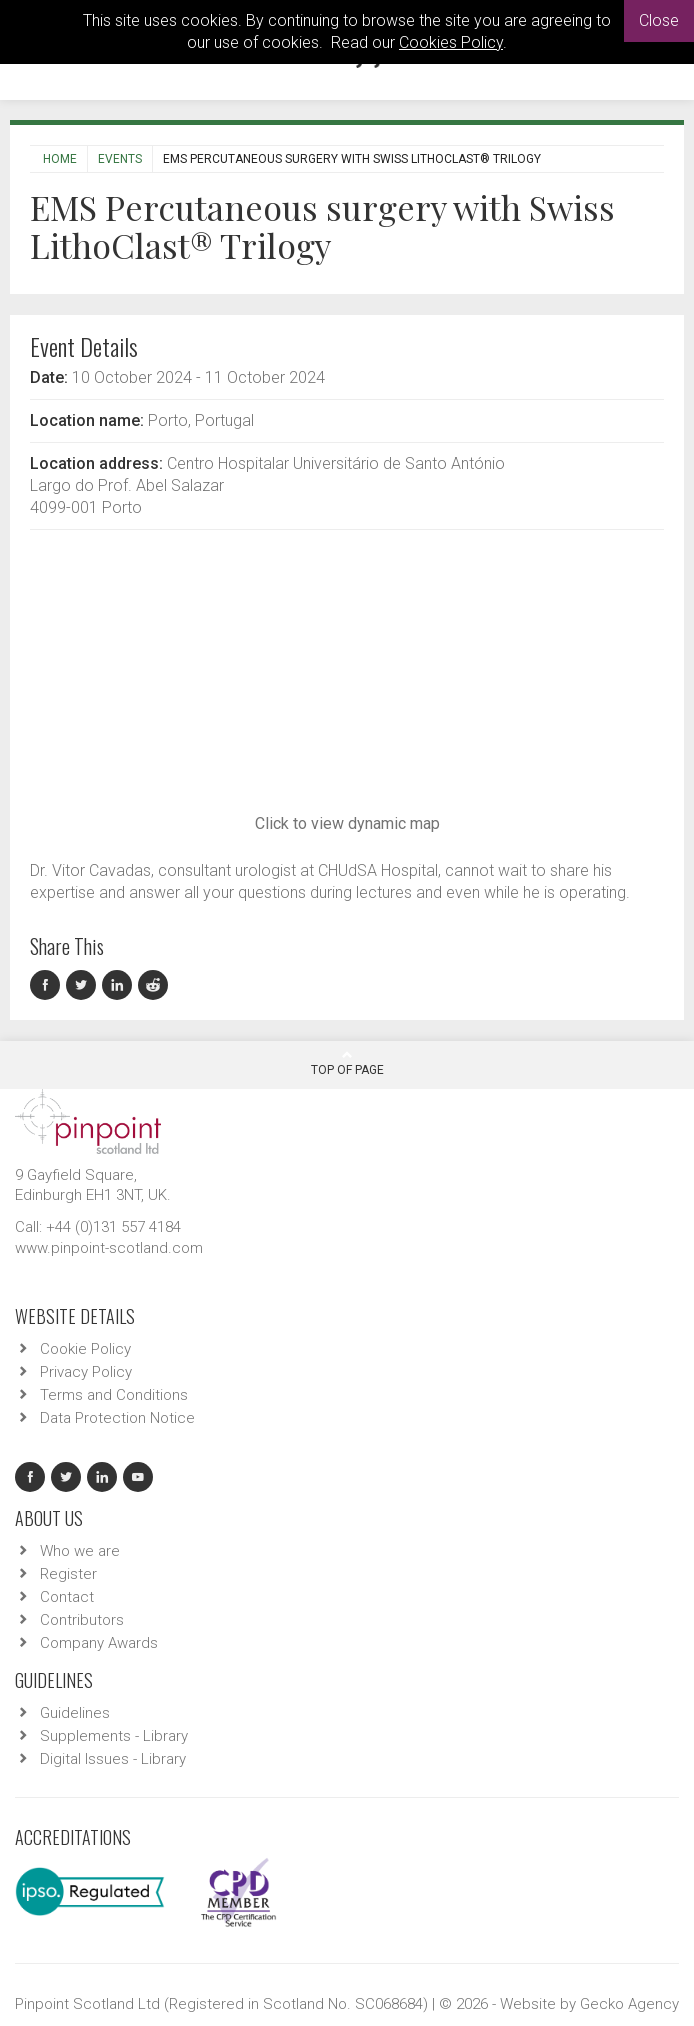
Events (120, 159)
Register (68, 1574)
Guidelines (75, 1713)
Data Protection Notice (117, 1418)
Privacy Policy (86, 1372)
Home (60, 159)
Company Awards (99, 1643)
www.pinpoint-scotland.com (109, 1248)
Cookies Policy (451, 42)
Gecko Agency (629, 2004)
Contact (67, 1597)
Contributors (82, 1620)
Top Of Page (347, 1063)
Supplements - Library (114, 1736)
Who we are (80, 1551)
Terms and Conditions (114, 1395)
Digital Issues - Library (113, 1759)
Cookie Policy (85, 1349)
